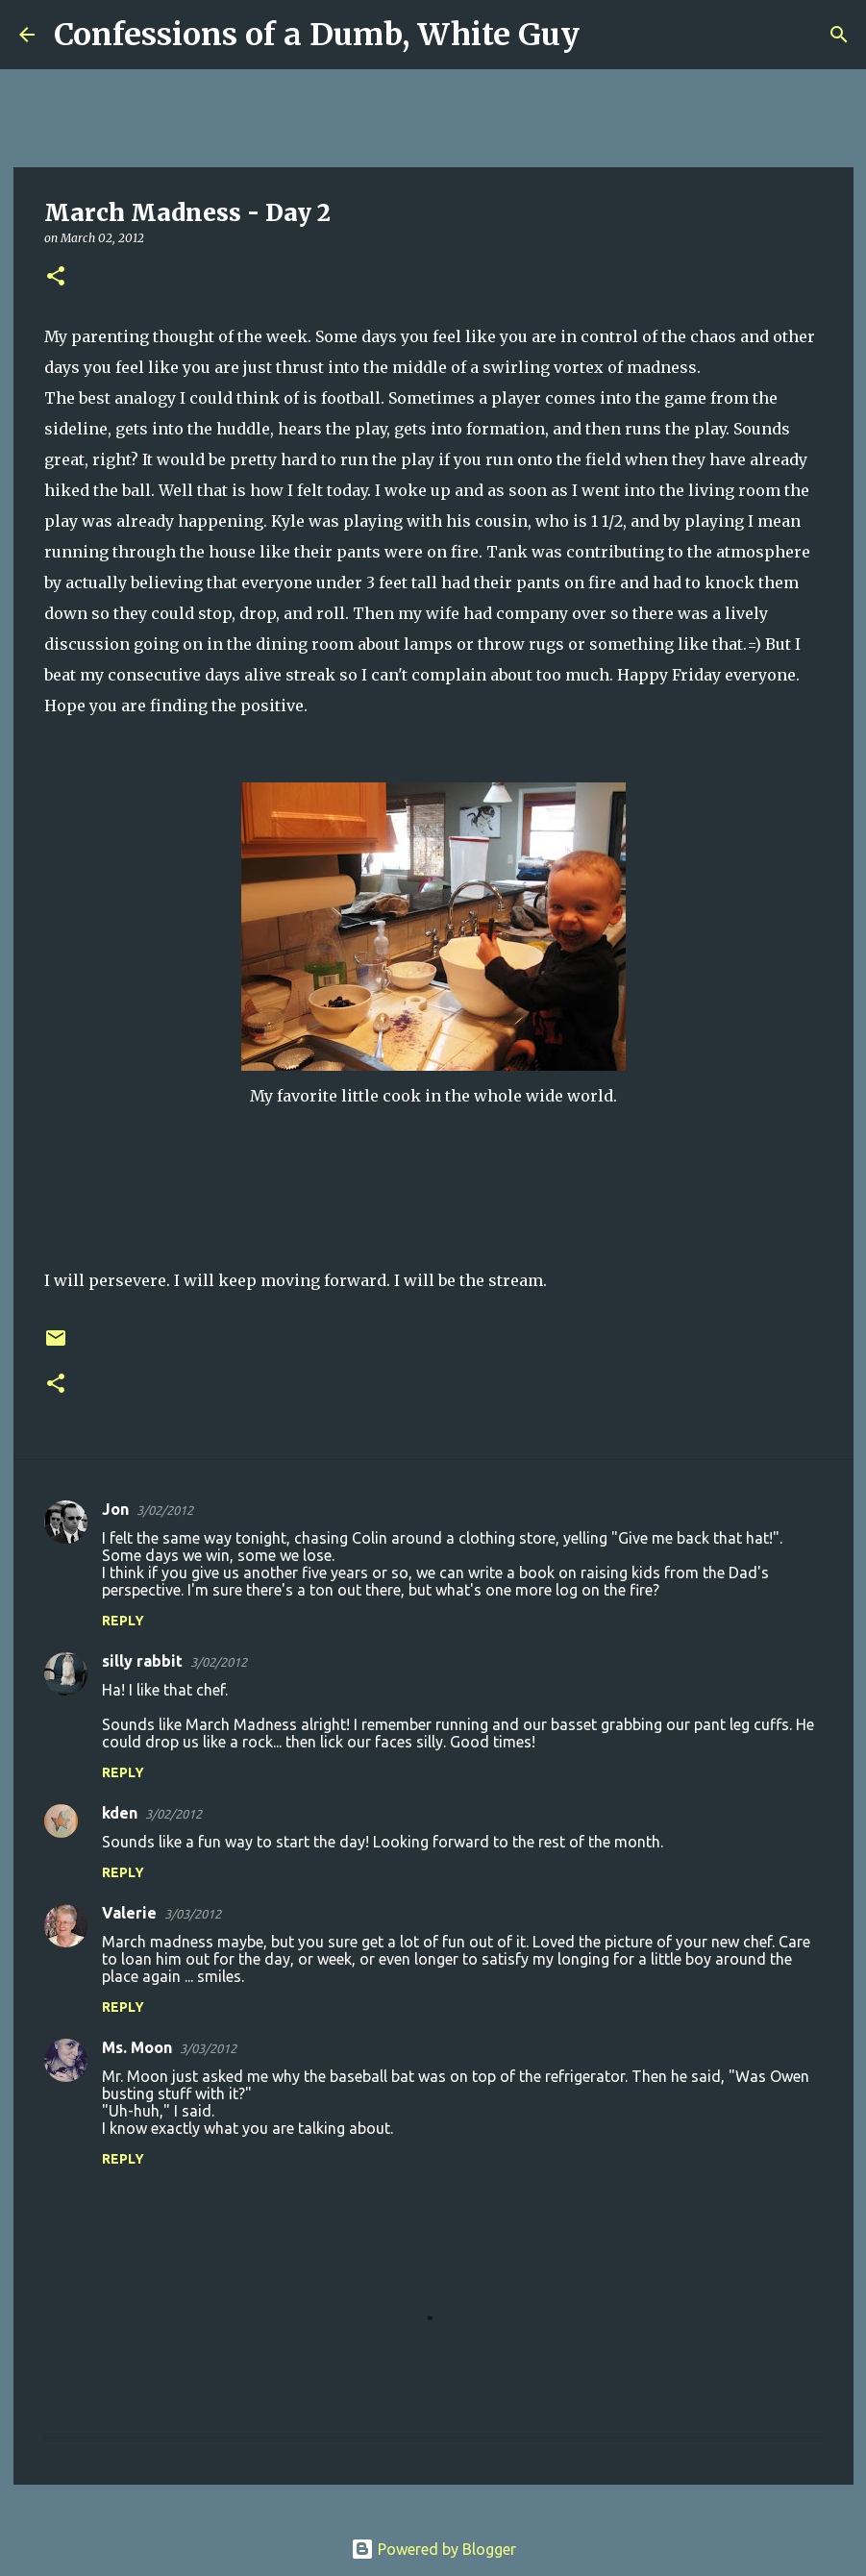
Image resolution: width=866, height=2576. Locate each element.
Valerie (129, 1912)
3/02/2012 (164, 1510)
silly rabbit (142, 1661)
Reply (123, 1620)
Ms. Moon (137, 2047)
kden (119, 1812)
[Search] (606, 35)
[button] (55, 277)
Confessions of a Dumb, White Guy (317, 34)
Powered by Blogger (433, 2549)
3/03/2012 (192, 1913)
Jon (115, 1509)
